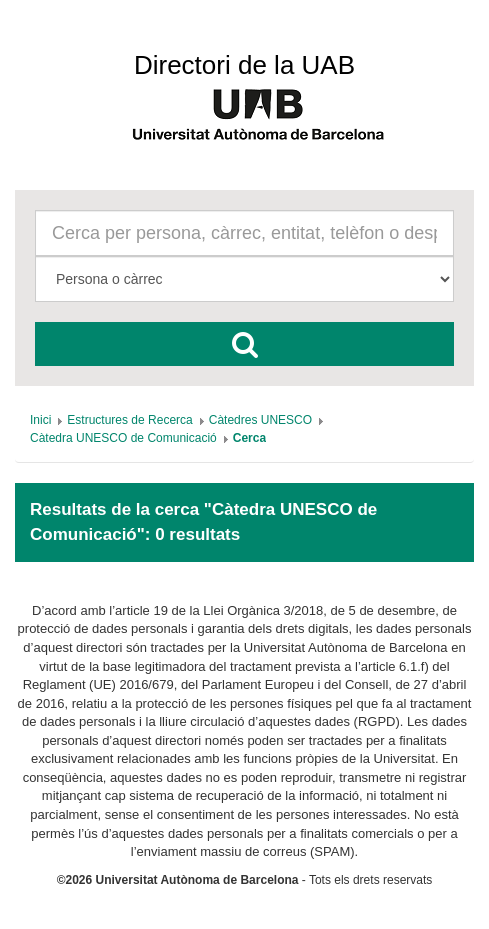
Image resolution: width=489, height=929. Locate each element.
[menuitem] (40, 420)
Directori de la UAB (244, 65)
